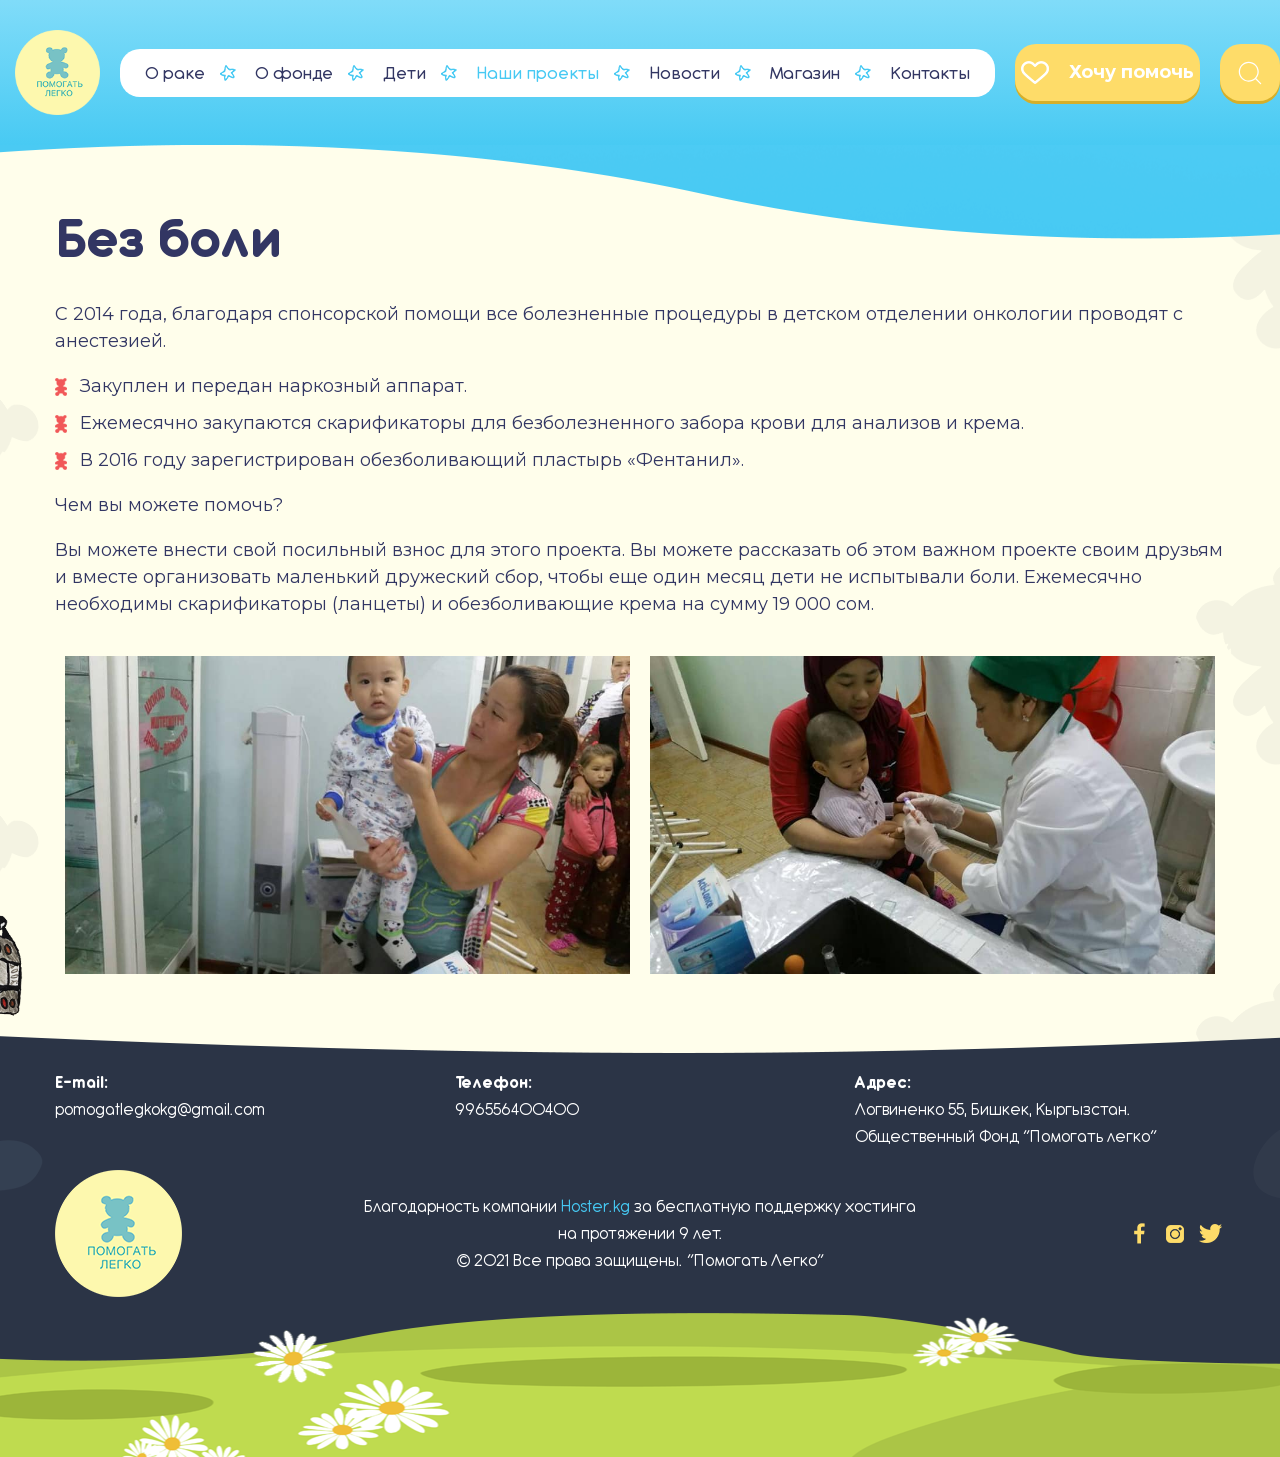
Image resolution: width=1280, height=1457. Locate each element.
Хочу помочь (1107, 72)
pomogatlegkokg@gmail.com (160, 1109)
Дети (404, 73)
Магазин (805, 73)
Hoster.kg (595, 1206)
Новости (684, 73)
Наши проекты (537, 73)
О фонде (294, 73)
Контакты (930, 73)
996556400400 (517, 1109)
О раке (175, 73)
